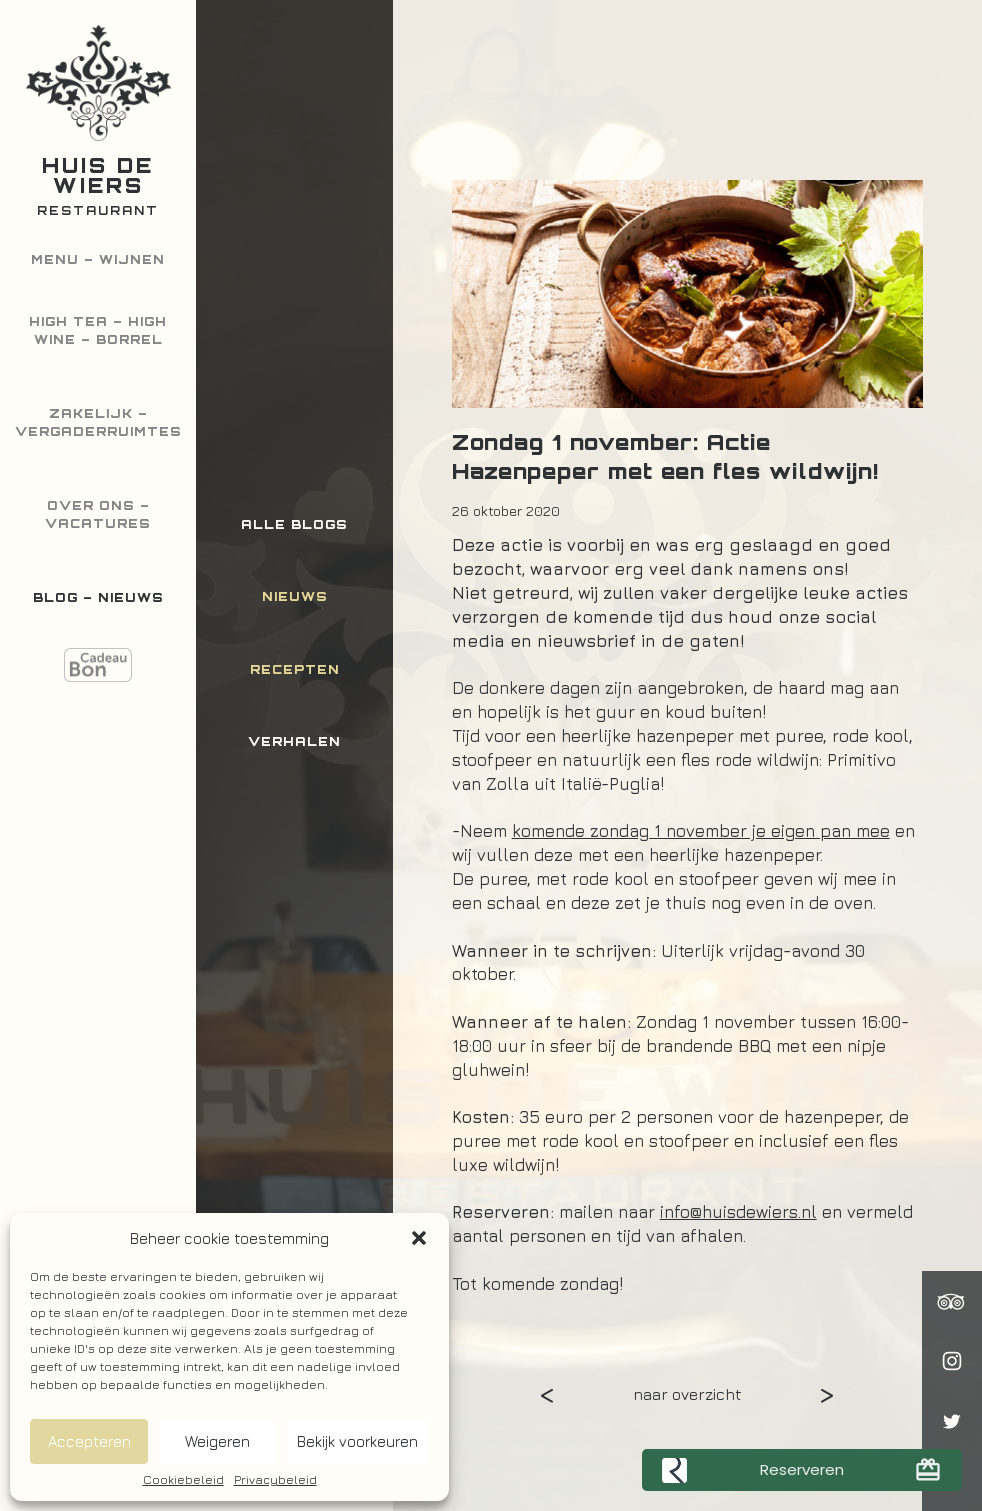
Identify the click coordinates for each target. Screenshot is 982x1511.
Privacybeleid (275, 1480)
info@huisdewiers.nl (738, 1212)
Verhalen (294, 741)
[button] (419, 1238)
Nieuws (295, 596)
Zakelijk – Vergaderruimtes (98, 422)
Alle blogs (294, 524)
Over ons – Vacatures (98, 514)
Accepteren (89, 1441)
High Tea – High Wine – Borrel (98, 330)
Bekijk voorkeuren (357, 1441)
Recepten (295, 669)
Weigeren (217, 1441)
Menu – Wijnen (98, 259)
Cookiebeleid (183, 1480)
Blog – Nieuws (98, 597)
